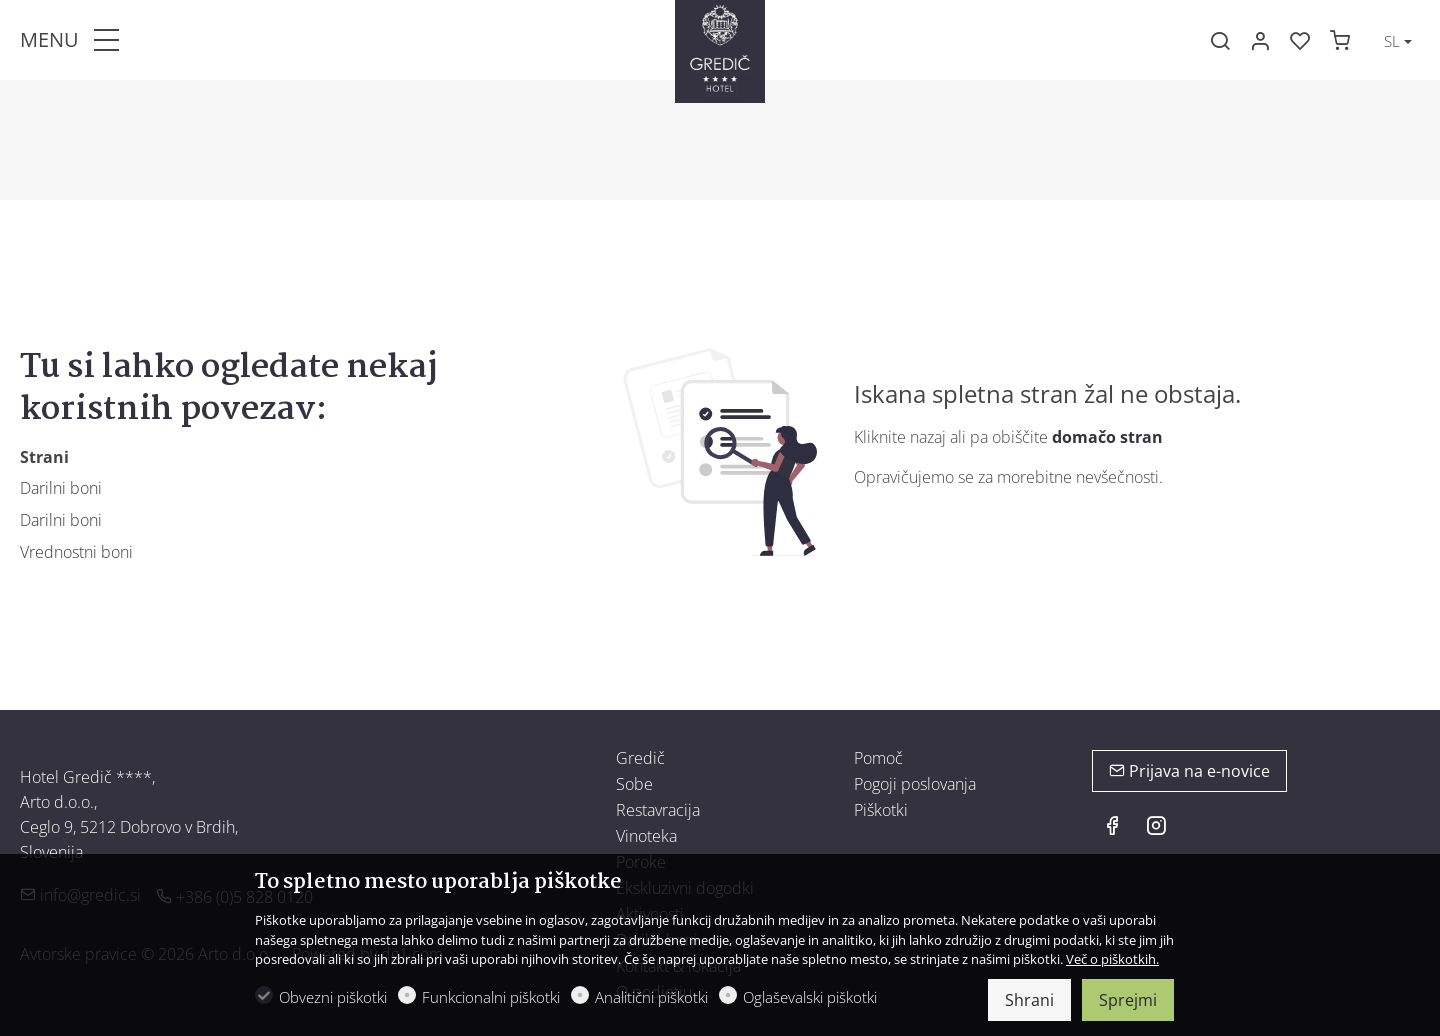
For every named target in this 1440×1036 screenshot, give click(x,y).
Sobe (634, 784)
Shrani (1029, 1000)
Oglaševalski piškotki (810, 997)
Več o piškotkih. (1112, 959)
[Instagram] (1156, 828)
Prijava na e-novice (1189, 771)
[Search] (1220, 41)
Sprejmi (1128, 1000)
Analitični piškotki (651, 997)
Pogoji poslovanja (915, 784)
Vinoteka (646, 836)
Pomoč (878, 758)
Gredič (640, 758)
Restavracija (658, 810)
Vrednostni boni (76, 552)
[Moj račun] (1260, 41)
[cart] (1340, 41)
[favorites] (1300, 41)
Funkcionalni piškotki (491, 997)
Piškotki (881, 810)
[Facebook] (1112, 828)
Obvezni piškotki (333, 997)
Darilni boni (61, 488)
